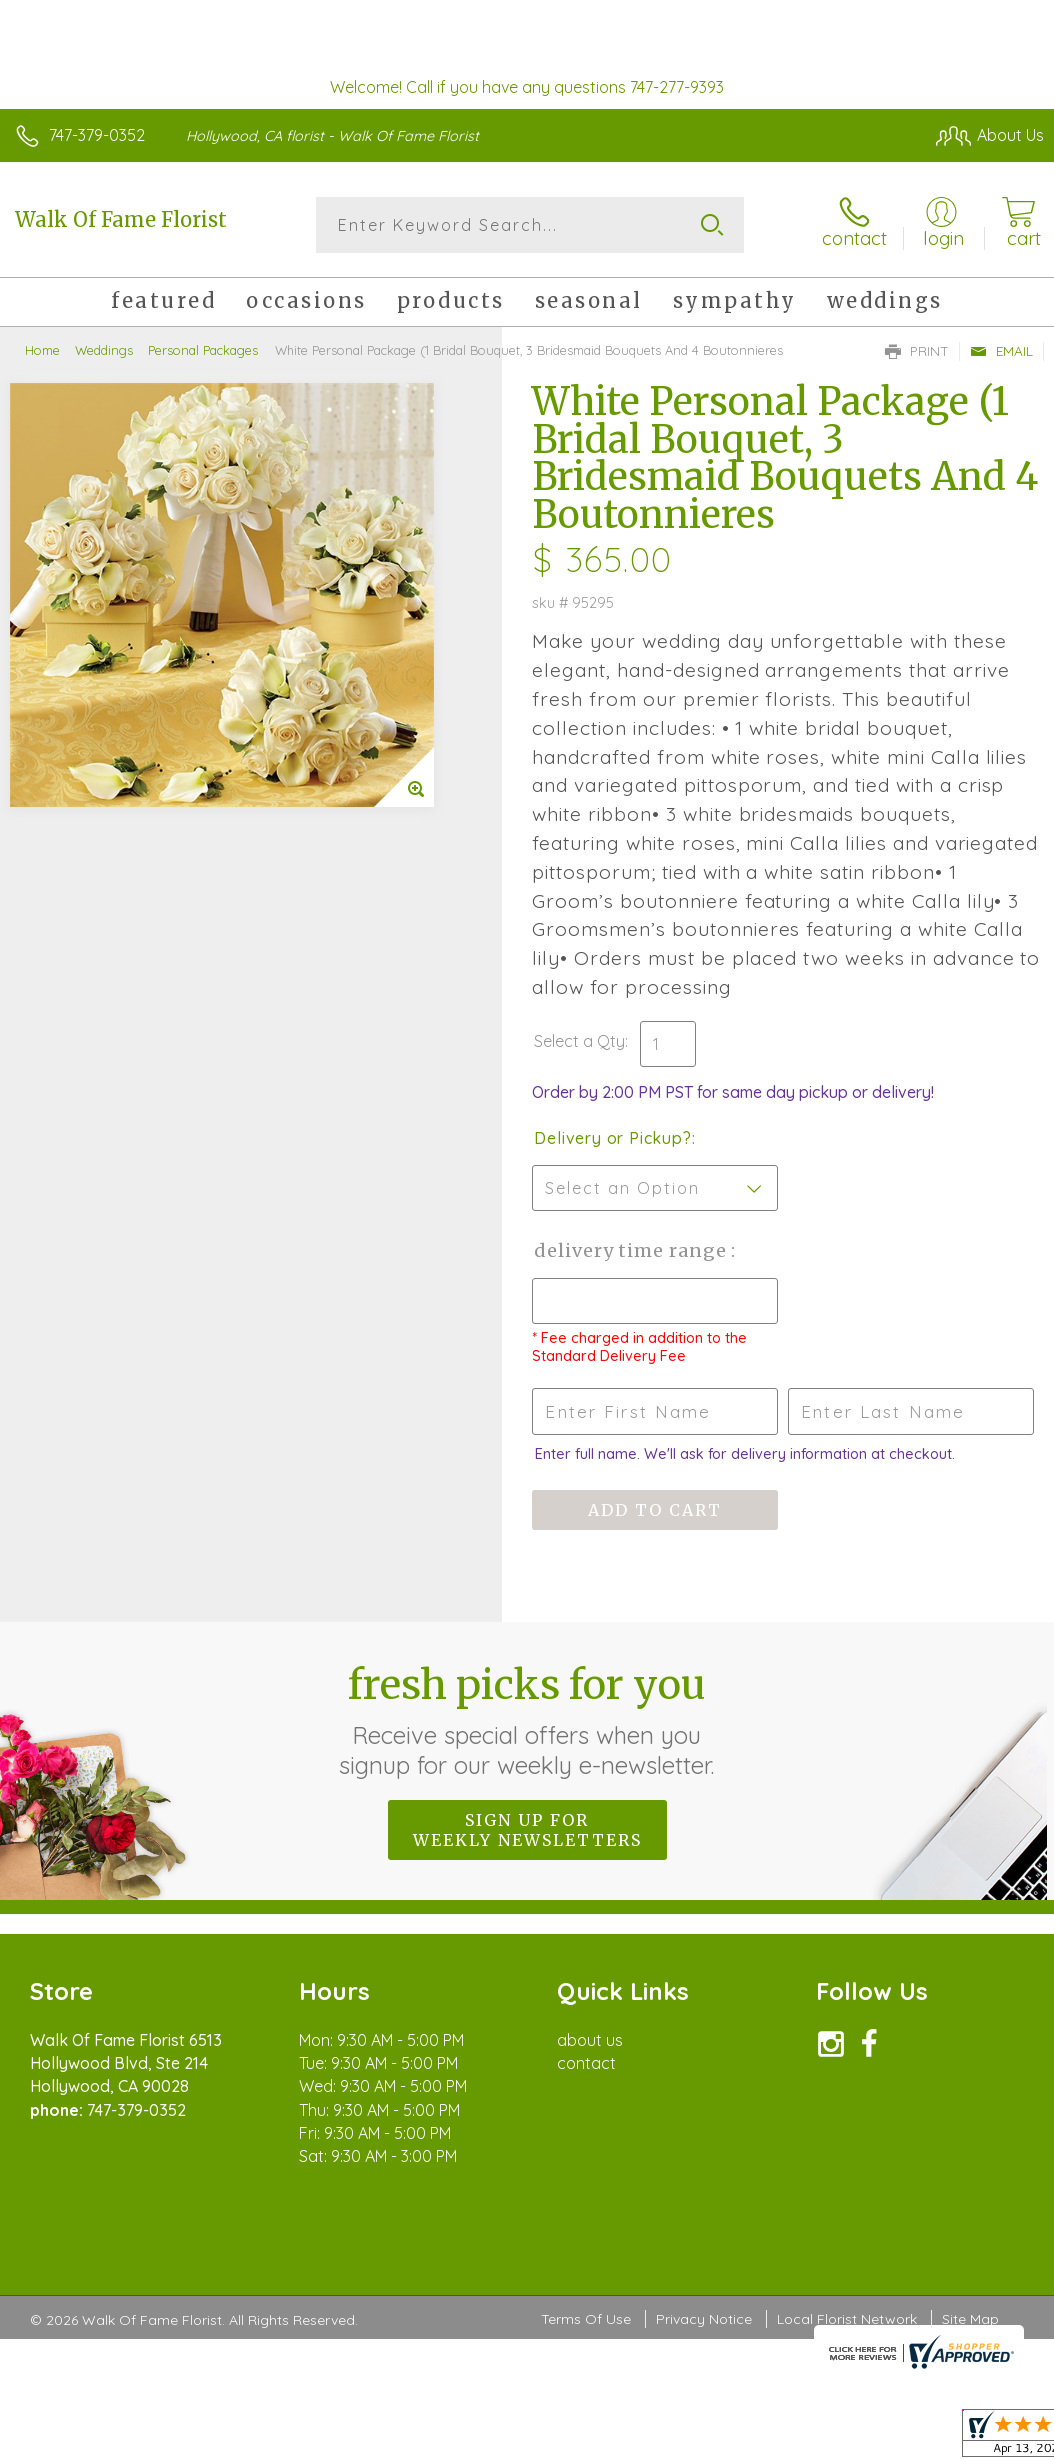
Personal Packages (203, 350)
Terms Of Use (586, 2319)
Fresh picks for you (527, 1720)
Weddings (104, 350)
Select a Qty (579, 1041)
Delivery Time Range (632, 1250)
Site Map (970, 2319)
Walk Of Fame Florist (121, 219)
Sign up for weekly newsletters (527, 1830)
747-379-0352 (97, 135)
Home (42, 350)
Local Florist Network (847, 2319)
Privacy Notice (704, 2319)
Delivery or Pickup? (612, 1138)
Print (917, 351)
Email (1001, 351)
